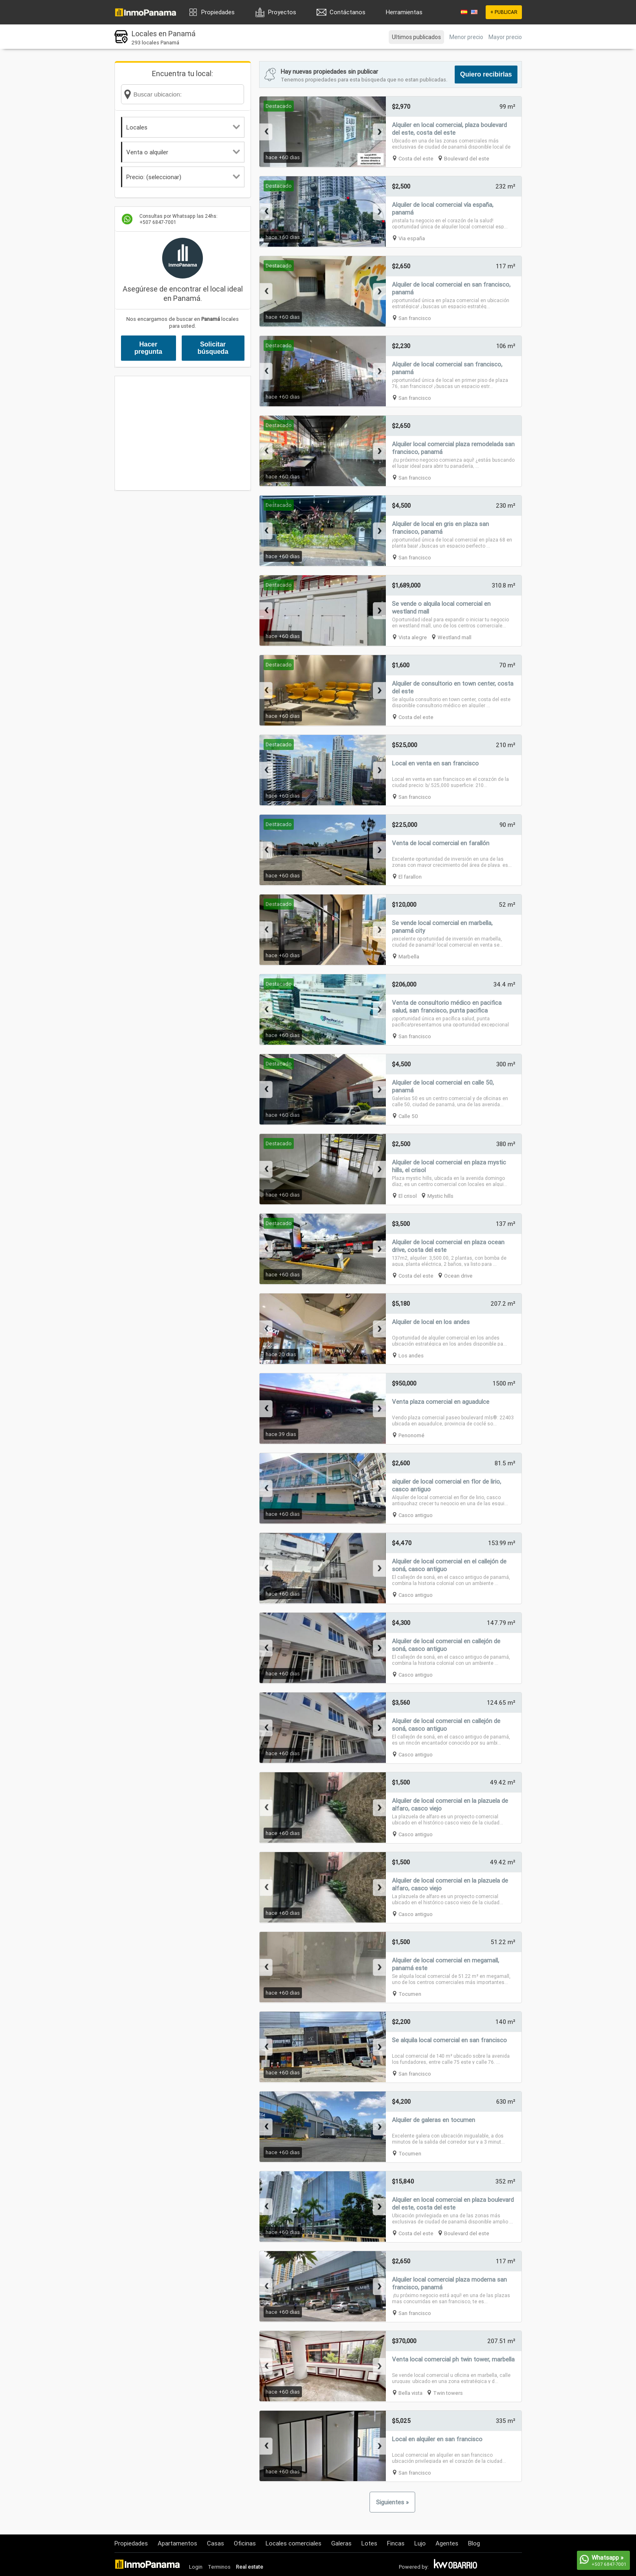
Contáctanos (347, 12)
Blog (474, 2543)
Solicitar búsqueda (213, 348)
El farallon (410, 876)
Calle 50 (408, 1116)
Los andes (411, 1355)
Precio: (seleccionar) (183, 177)
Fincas (396, 2543)
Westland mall (454, 637)
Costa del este (416, 158)
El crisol (407, 1196)
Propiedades (218, 12)
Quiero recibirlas (486, 74)
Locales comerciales (293, 2543)
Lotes (369, 2543)
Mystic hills (440, 1196)
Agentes (447, 2543)
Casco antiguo (415, 1515)
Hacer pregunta (148, 348)
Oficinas (245, 2543)
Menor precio (466, 37)
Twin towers (448, 2393)
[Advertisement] (182, 433)
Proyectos (282, 12)
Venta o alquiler (183, 152)
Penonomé (411, 1435)
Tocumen (409, 1994)
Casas (215, 2543)
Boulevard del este (466, 158)
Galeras (341, 2543)
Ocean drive (458, 1275)
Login (195, 2566)
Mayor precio (505, 37)
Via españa (411, 238)
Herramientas (404, 12)
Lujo (420, 2543)
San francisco (414, 318)
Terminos (219, 2566)
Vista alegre (412, 637)
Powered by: (414, 2566)
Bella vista (410, 2393)
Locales (183, 127)
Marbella (408, 956)
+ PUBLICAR (503, 12)
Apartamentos (177, 2543)
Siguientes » (392, 2502)
